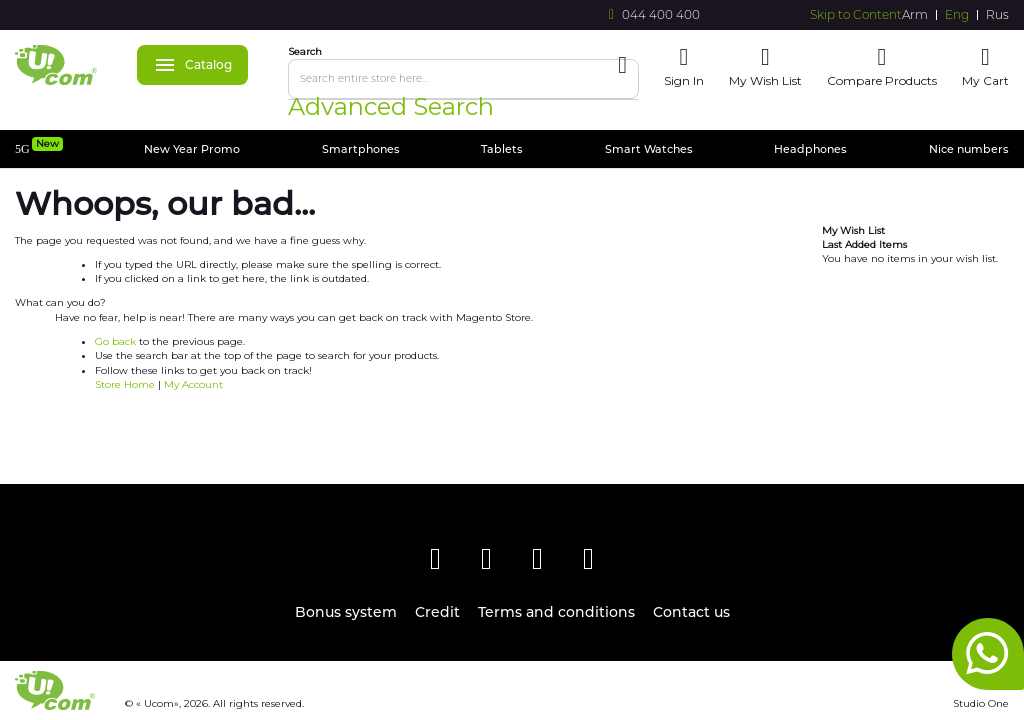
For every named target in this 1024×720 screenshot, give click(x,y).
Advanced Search (391, 107)
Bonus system (346, 612)
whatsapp (988, 654)
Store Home (125, 384)
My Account (193, 384)
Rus (997, 15)
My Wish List (765, 80)
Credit (437, 612)
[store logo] (56, 65)
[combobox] (463, 79)
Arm (915, 15)
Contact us (691, 612)
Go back (115, 341)
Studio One (981, 703)
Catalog (192, 64)
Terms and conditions (556, 612)
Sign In (684, 80)
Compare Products (882, 80)
